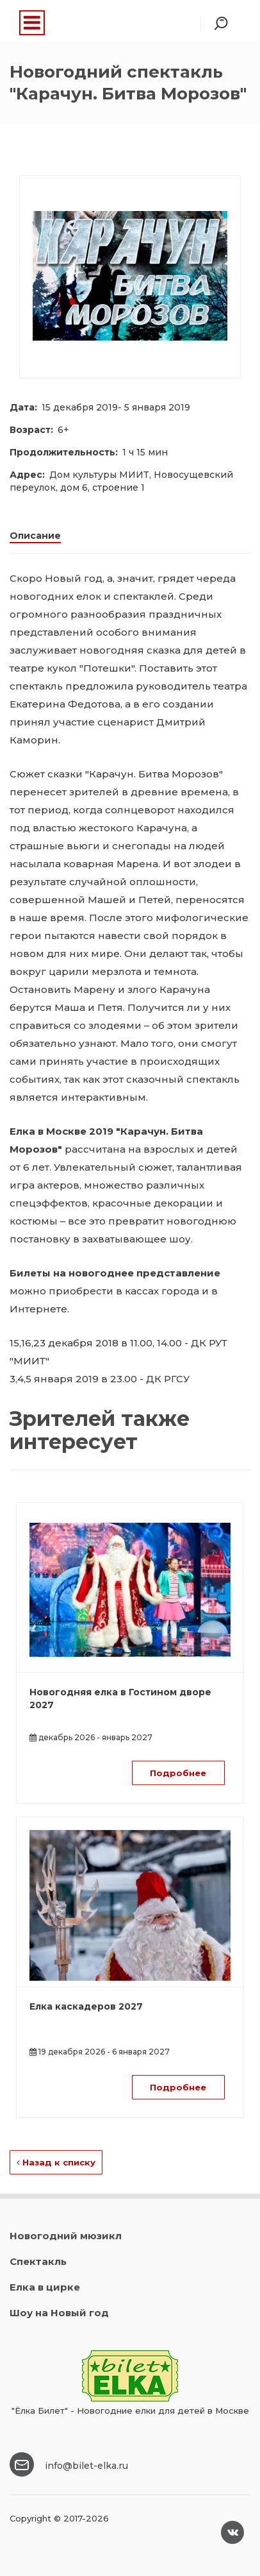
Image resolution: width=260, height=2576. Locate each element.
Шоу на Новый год (59, 2313)
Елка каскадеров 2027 (86, 2006)
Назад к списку (56, 2162)
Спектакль (38, 2261)
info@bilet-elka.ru (86, 2465)
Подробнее (178, 1773)
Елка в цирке (45, 2287)
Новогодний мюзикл (66, 2236)
